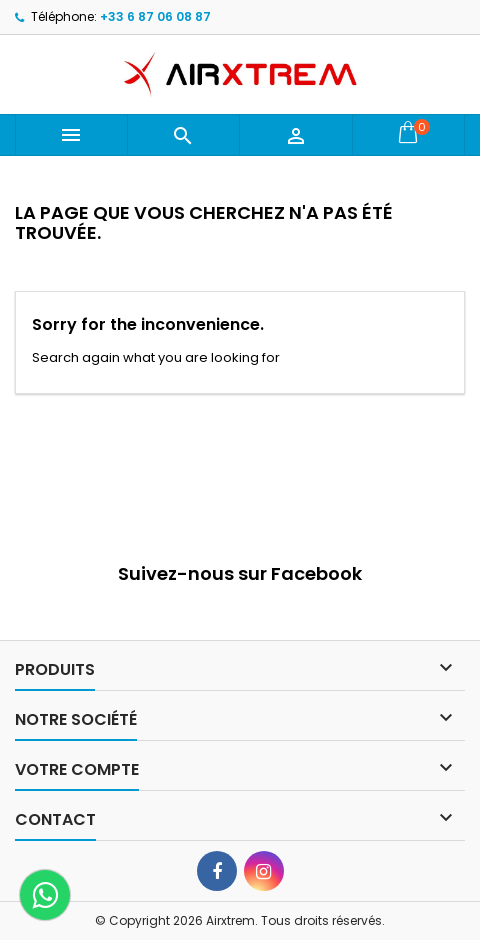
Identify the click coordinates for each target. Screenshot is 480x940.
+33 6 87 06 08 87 (155, 16)
